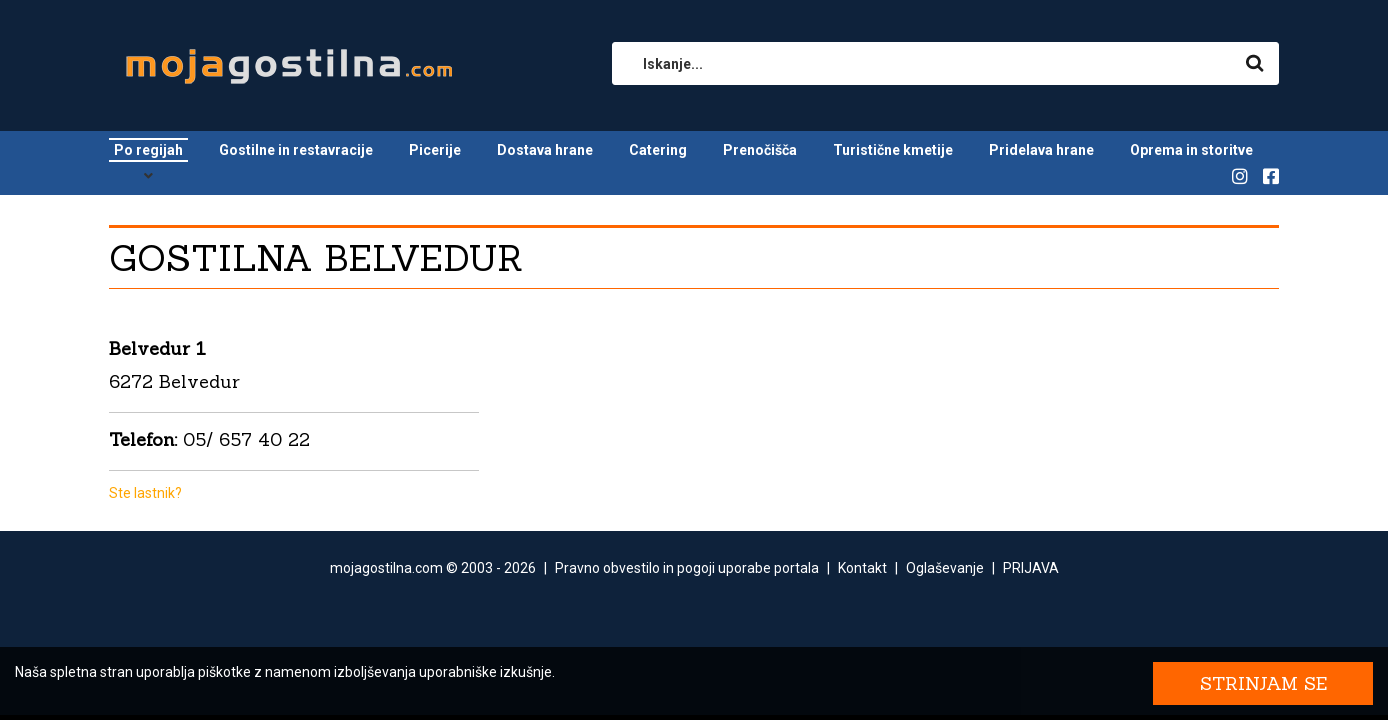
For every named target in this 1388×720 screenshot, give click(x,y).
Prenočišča (760, 150)
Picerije (435, 150)
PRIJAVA (1031, 568)
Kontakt (862, 568)
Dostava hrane (545, 150)
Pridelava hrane (1041, 150)
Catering (658, 150)
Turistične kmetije (893, 150)
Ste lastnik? (145, 493)
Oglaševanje (945, 568)
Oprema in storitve (1191, 150)
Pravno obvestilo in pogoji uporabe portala (687, 568)
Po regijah (148, 150)
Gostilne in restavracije (296, 150)
